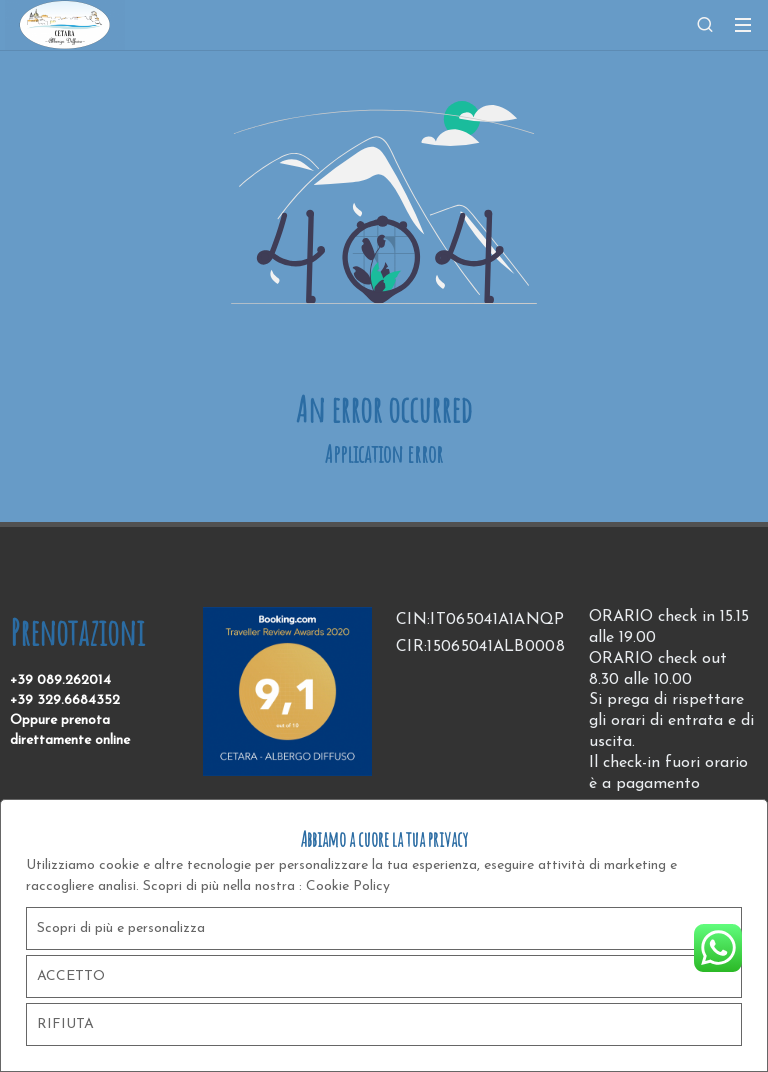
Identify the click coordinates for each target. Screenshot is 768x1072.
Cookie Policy (348, 886)
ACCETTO (71, 976)
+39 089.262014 (60, 680)
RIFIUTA (65, 1024)
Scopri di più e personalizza (121, 928)
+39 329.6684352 (65, 700)
